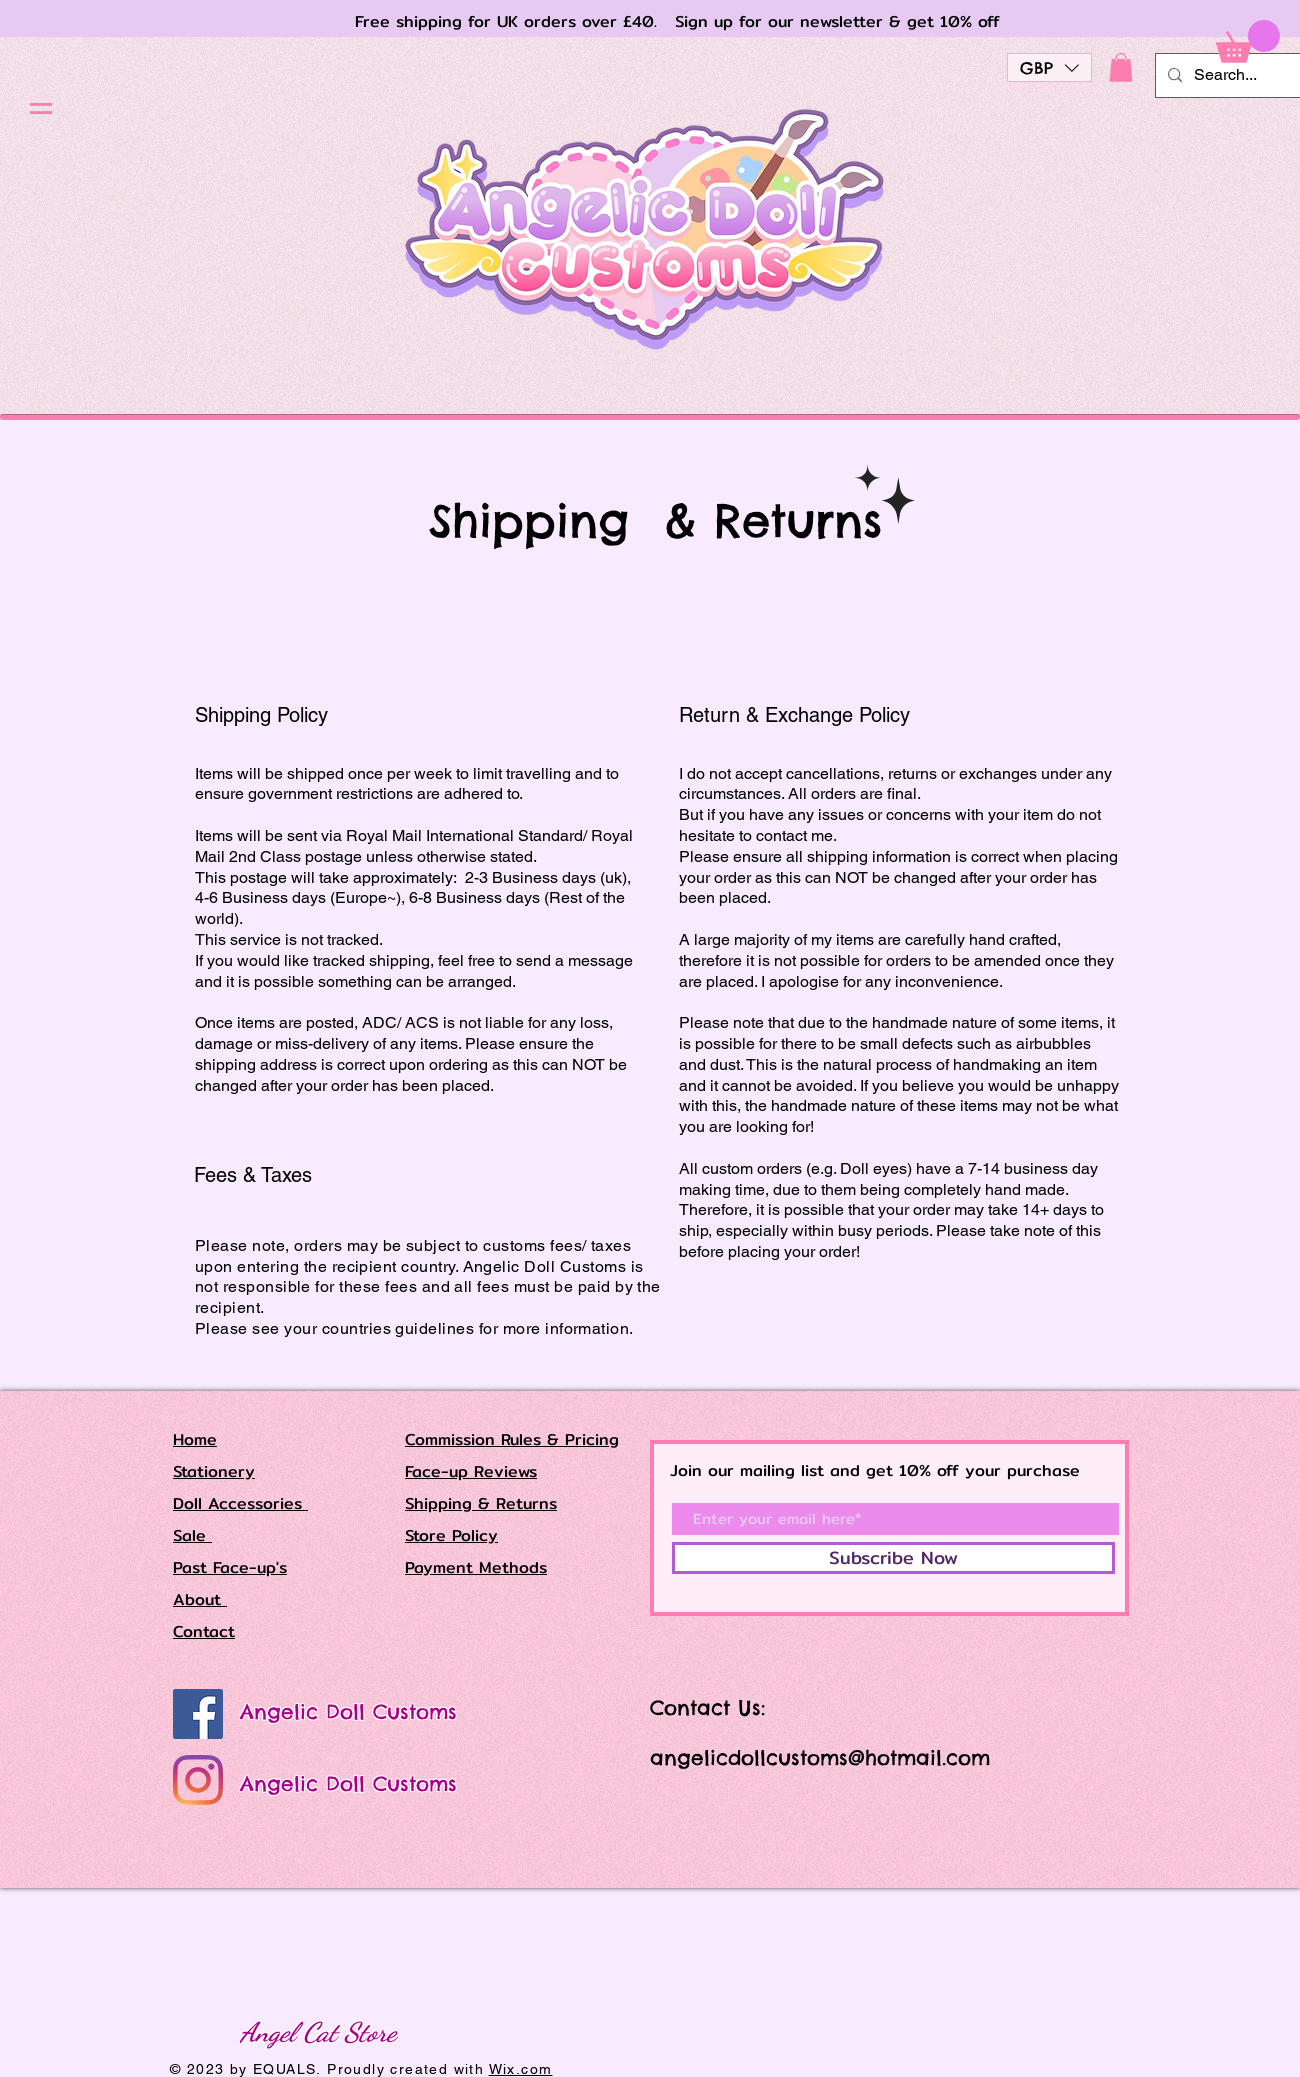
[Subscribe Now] (893, 1558)
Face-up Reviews (471, 1471)
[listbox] (1049, 67)
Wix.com (521, 2069)
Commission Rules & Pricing (512, 1439)
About (200, 1599)
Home (195, 1439)
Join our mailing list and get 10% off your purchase (875, 1470)
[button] (41, 108)
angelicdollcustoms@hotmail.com (820, 1757)
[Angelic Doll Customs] (198, 1714)
